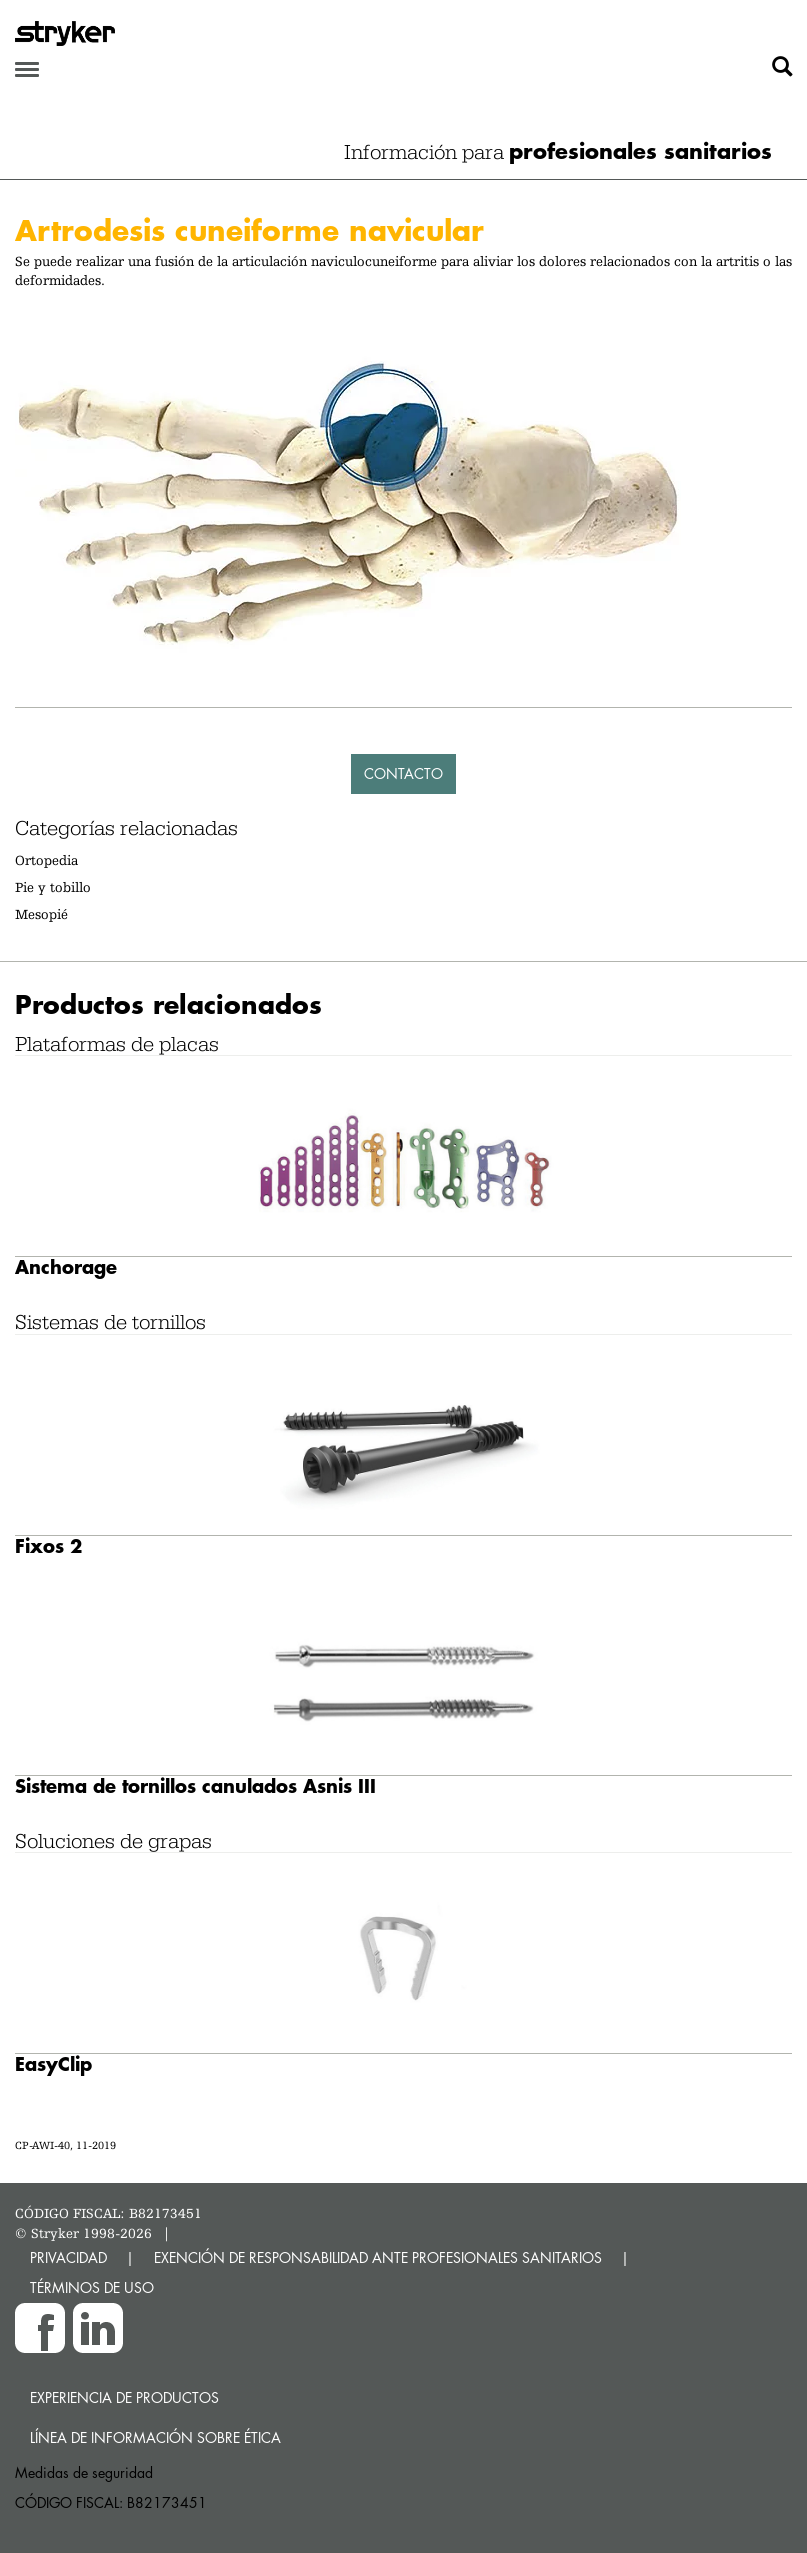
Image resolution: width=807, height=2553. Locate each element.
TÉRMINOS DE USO (92, 2287)
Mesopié (41, 914)
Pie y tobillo (53, 887)
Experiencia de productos (124, 2397)
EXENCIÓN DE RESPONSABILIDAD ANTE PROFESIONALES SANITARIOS (378, 2257)
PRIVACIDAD (68, 2257)
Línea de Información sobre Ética (155, 2437)
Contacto (403, 773)
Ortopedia (46, 860)
